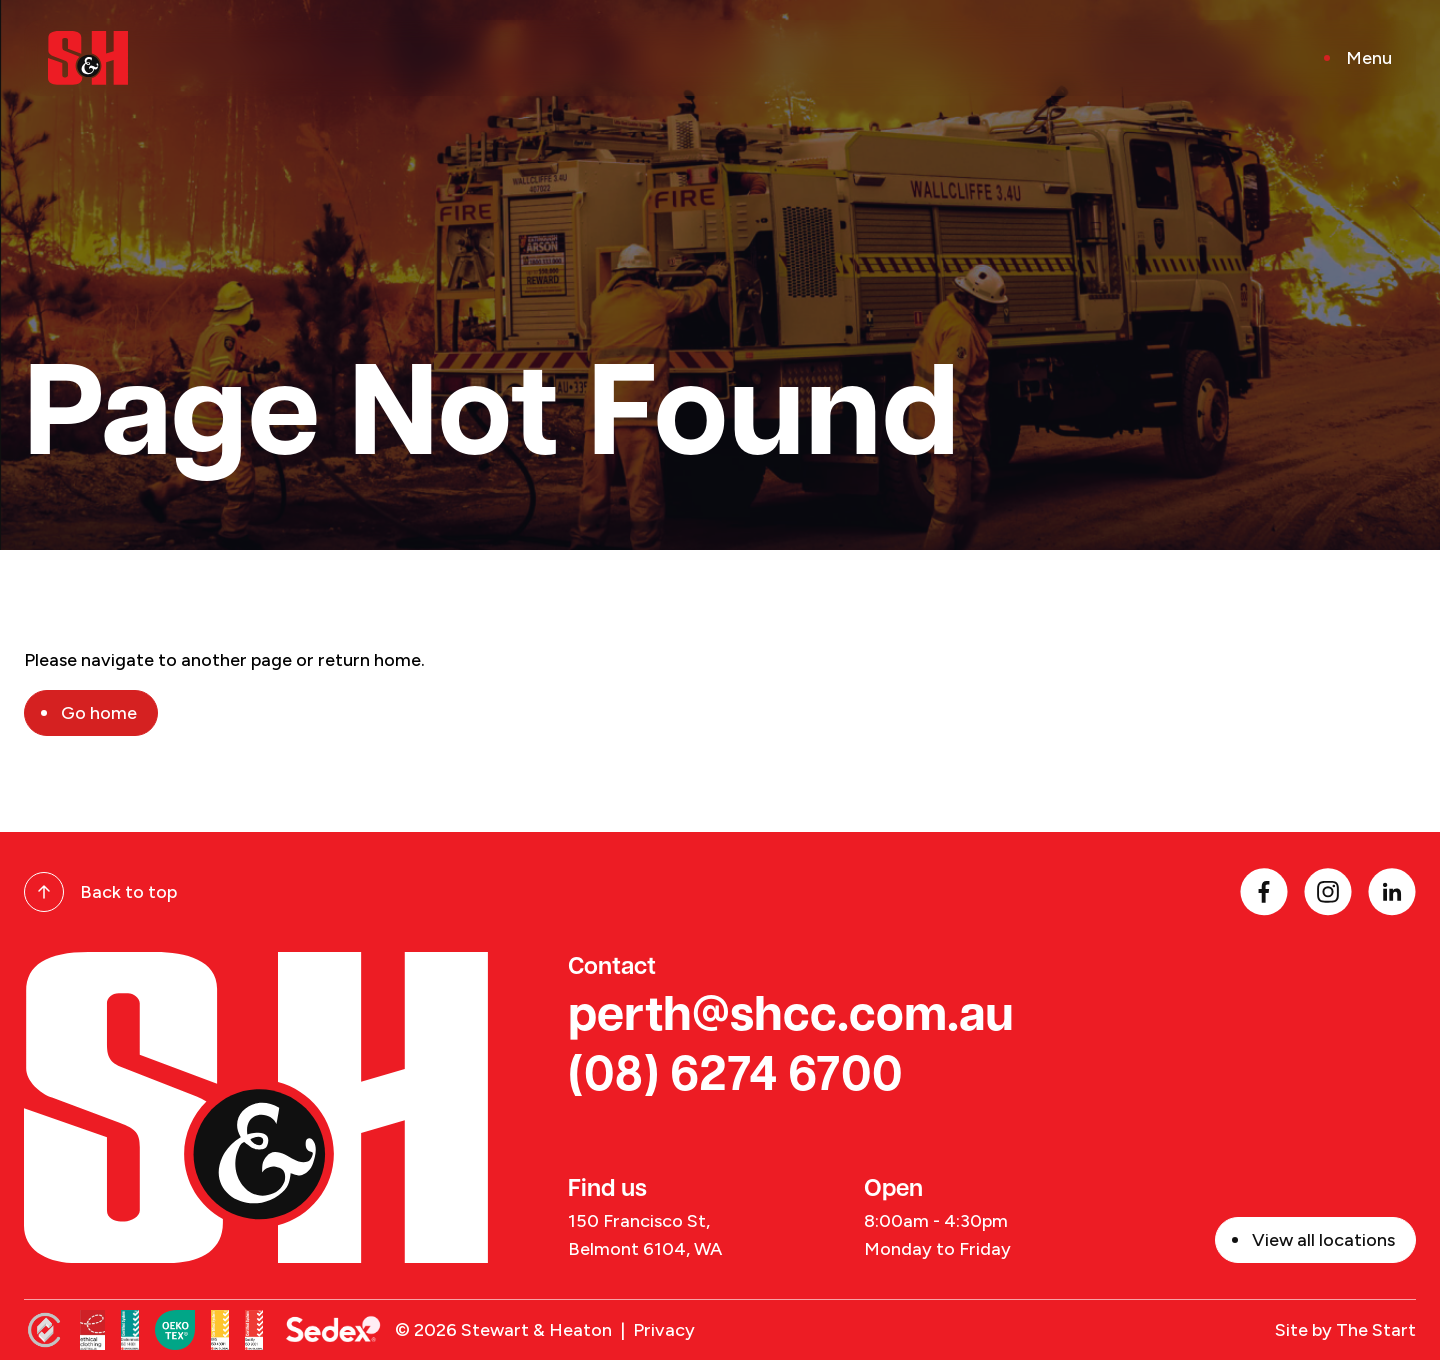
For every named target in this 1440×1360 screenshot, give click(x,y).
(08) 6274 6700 (735, 1078)
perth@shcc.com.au (791, 1018)
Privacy (664, 1330)
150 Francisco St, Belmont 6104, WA (645, 1235)
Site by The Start (1345, 1330)
